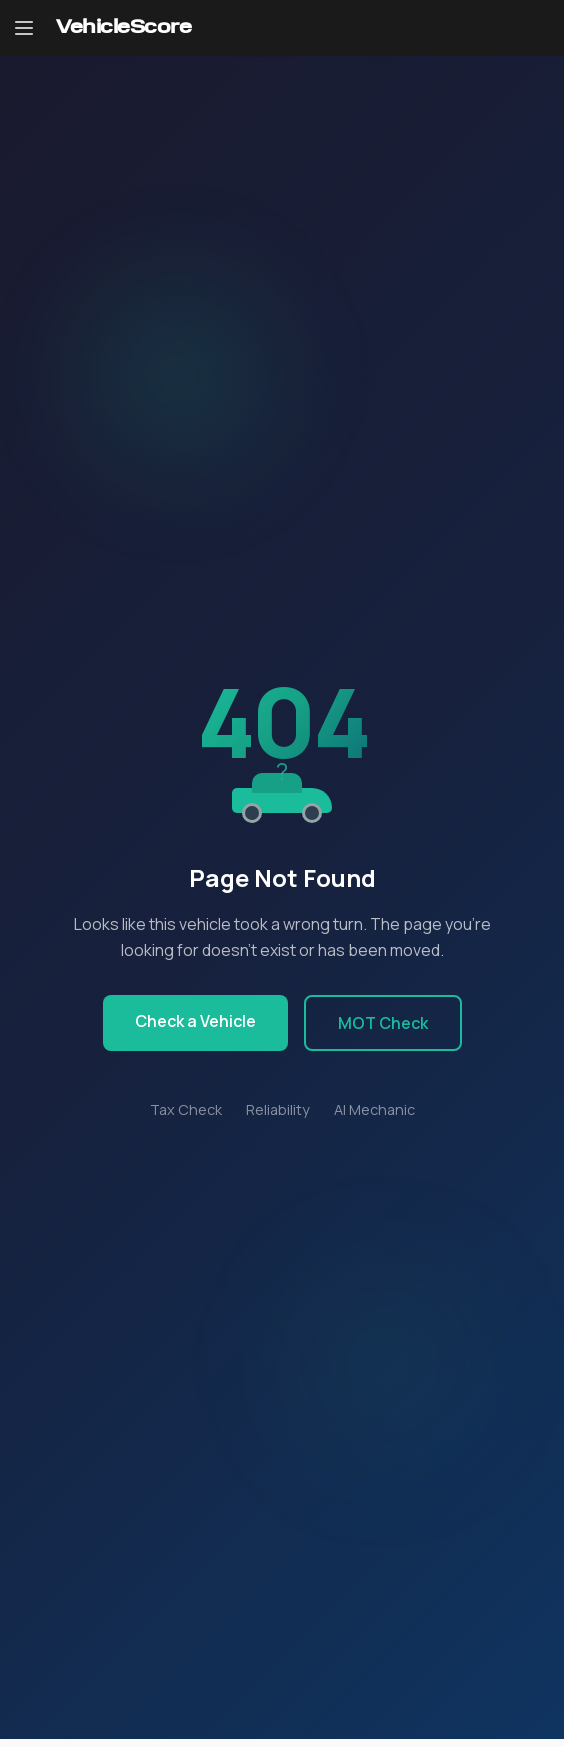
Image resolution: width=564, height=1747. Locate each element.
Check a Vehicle (195, 1021)
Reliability (278, 1109)
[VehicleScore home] (123, 28)
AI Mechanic (374, 1109)
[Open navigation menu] (24, 28)
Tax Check (186, 1109)
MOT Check (383, 1023)
